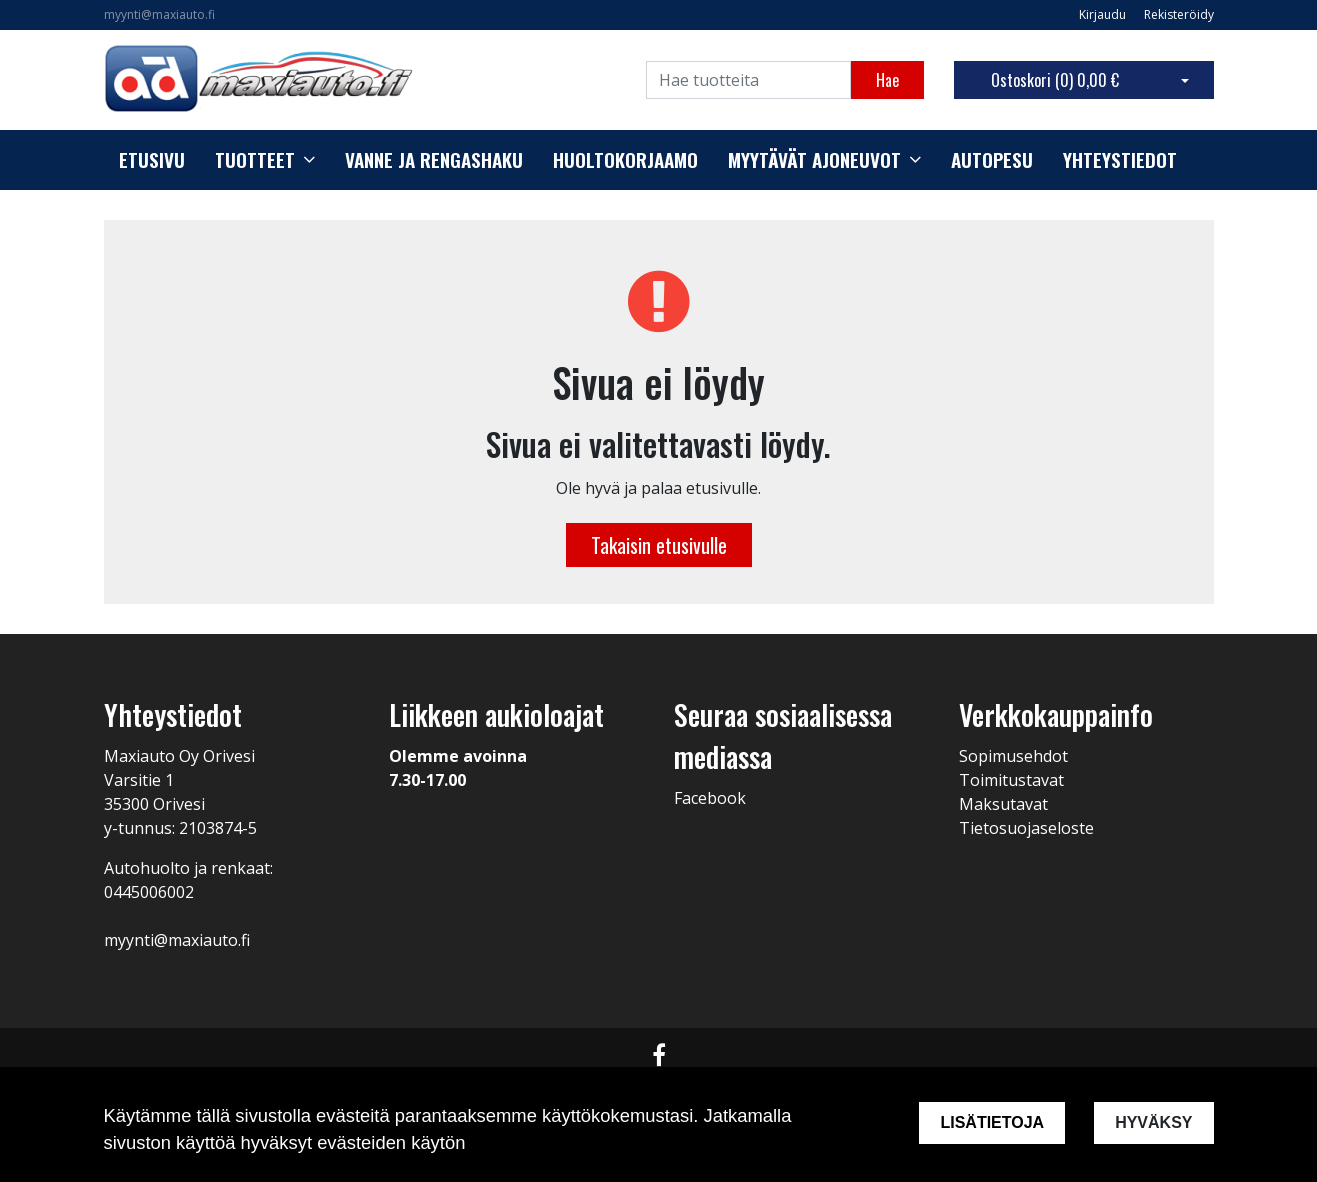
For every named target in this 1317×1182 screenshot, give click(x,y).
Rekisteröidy (1179, 14)
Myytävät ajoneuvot (814, 160)
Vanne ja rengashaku (434, 160)
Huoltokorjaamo (625, 160)
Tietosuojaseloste (1026, 828)
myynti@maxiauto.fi (159, 14)
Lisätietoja (992, 1122)
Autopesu (992, 160)
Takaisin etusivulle (659, 545)
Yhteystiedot (1120, 160)
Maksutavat (1003, 804)
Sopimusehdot (1013, 756)
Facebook (710, 798)
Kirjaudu (1104, 14)
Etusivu (152, 160)
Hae (887, 80)
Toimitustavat (1011, 780)
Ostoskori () (1055, 80)
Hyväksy (1153, 1122)
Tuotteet (255, 160)
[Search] (748, 80)
